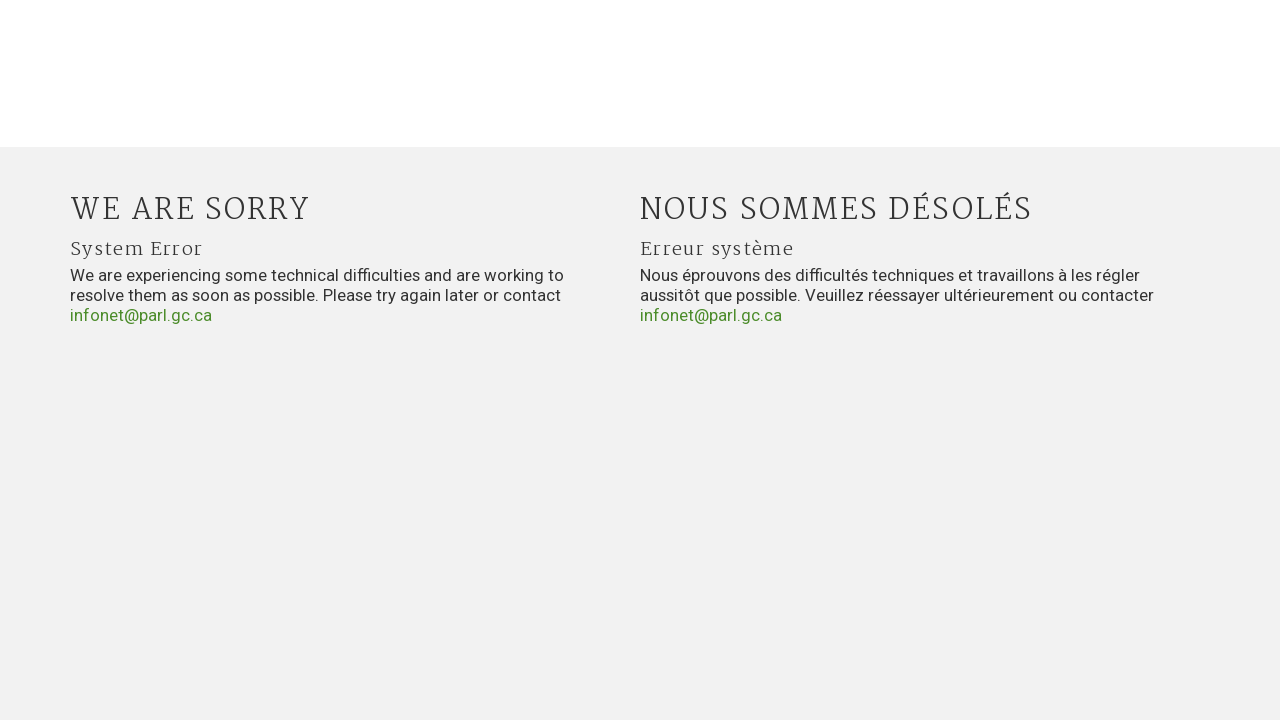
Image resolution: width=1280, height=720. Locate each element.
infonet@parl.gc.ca (141, 315)
